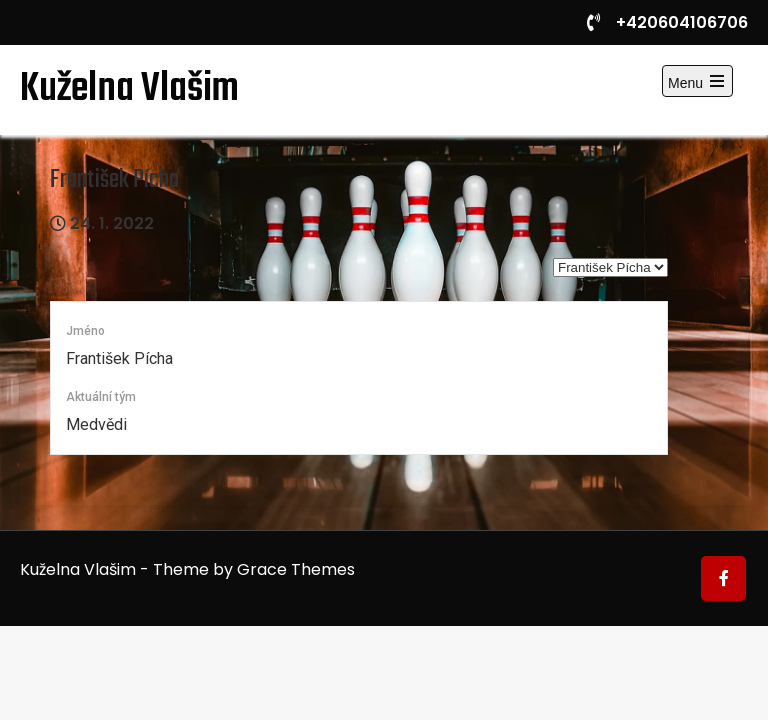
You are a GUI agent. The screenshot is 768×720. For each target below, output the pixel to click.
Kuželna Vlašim (129, 89)
